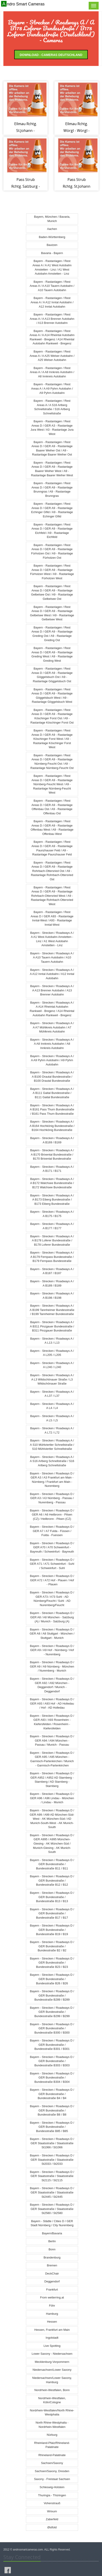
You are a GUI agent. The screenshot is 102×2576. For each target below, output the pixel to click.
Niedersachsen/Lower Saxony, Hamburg (52, 2380)
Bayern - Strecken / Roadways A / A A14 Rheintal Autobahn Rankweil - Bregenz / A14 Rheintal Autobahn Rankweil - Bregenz (52, 1009)
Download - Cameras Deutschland (51, 55)
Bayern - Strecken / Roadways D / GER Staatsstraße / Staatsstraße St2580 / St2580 (52, 2209)
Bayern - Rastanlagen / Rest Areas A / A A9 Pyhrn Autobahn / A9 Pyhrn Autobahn (52, 388)
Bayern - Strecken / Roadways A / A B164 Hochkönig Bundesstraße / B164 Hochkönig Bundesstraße (52, 1126)
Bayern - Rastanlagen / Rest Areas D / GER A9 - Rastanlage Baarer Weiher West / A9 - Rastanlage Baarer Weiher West (52, 469)
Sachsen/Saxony (52, 2463)
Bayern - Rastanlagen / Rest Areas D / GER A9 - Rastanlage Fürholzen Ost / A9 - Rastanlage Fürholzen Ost (52, 551)
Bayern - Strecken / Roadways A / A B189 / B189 (52, 1283)
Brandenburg (52, 2257)
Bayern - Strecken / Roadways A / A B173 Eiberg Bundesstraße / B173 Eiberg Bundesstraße (52, 1199)
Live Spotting (52, 2345)
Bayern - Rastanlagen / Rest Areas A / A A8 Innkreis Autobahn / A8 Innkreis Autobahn (52, 372)
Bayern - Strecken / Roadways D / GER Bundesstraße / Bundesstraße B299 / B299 (52, 2012)
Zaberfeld (52, 2519)
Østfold (52, 2527)
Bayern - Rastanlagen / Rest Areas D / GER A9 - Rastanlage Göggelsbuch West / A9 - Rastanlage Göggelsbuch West (51, 696)
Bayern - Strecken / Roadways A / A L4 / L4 (52, 1406)
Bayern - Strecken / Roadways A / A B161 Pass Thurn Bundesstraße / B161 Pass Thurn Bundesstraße (52, 1109)
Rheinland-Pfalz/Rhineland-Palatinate (52, 2445)
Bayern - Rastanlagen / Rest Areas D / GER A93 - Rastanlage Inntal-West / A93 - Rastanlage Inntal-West (52, 918)
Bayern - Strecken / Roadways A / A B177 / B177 (52, 1226)
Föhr (52, 2305)
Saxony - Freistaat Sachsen (52, 2479)
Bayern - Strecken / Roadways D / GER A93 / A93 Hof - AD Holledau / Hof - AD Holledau (52, 1703)
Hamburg (52, 2313)
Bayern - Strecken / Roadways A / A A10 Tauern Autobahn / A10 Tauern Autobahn (52, 957)
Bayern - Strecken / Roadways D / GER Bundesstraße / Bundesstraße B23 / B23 (52, 1963)
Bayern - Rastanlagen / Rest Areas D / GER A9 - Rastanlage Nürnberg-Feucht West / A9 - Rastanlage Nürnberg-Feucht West (51, 784)
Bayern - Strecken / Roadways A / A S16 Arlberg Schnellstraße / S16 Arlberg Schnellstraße (52, 1461)
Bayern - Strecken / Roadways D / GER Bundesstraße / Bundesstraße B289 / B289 (52, 1995)
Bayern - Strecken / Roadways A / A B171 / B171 (52, 1169)
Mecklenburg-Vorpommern (52, 2361)
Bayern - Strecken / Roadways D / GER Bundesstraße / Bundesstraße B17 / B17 (52, 1913)
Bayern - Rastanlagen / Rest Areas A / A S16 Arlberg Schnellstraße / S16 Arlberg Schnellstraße (52, 407)
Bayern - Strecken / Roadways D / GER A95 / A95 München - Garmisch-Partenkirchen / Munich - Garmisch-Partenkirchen (52, 1759)
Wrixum (52, 2511)
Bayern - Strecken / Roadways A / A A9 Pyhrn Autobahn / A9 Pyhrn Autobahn (52, 1060)
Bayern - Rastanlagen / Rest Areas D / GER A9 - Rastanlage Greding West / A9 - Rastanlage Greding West (52, 654)
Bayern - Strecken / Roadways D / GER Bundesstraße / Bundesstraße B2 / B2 (52, 1946)
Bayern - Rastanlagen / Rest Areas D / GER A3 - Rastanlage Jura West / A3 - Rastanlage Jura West (52, 428)
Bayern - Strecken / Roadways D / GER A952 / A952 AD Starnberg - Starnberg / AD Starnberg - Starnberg (52, 1780)
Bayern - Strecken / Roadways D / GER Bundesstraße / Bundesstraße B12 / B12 (52, 1880)
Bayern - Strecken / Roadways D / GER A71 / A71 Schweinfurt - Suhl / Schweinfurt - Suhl (52, 1564)
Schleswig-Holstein (52, 2487)
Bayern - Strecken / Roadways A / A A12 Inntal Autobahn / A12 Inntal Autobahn (52, 974)
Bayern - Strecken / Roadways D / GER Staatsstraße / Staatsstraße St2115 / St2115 (52, 2176)
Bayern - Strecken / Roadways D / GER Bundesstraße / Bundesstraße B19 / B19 (52, 1930)
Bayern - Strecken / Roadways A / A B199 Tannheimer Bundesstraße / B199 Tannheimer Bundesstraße (52, 1310)
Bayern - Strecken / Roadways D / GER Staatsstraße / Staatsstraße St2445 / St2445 (52, 2192)
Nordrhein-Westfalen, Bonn (52, 2390)
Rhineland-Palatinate (52, 2455)
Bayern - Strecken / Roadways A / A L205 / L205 (52, 1353)
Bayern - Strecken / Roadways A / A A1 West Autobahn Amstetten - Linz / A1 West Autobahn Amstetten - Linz (52, 939)
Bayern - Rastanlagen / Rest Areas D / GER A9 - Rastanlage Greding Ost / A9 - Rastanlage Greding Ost (51, 634)
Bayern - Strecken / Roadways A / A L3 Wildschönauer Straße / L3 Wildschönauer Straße (52, 1379)
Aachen (52, 229)
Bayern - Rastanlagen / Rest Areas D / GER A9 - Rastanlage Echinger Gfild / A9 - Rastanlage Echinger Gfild (52, 510)
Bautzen (52, 245)
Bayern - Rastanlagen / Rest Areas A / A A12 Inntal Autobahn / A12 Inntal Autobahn (51, 302)
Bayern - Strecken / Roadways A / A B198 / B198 (52, 1295)
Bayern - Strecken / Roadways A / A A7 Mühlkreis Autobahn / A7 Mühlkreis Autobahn (52, 1027)
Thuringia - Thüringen (52, 2495)
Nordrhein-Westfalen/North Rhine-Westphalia (52, 2412)
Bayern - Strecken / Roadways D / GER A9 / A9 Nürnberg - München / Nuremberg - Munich (52, 1666)
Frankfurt (52, 2289)
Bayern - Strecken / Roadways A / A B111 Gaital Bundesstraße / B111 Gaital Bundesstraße (52, 1093)
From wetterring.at (52, 2297)
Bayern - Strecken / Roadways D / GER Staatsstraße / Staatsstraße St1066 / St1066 (52, 2143)
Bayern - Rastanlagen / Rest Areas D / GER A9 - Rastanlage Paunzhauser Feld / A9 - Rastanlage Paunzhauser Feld (51, 848)
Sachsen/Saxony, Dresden (52, 2471)
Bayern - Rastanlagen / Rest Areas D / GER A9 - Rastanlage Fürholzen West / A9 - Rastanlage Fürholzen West (52, 572)
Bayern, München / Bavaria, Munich (52, 219)
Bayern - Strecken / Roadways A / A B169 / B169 (52, 1140)
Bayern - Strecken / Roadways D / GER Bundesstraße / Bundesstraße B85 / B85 (52, 2127)
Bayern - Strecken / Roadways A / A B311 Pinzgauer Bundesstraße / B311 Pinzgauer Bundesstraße (52, 1326)
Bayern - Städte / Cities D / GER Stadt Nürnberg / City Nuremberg (51, 2223)
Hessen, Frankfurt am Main (52, 2329)
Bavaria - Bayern (52, 253)
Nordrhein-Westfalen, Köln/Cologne (52, 2400)
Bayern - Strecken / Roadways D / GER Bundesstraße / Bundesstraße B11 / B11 (52, 1864)
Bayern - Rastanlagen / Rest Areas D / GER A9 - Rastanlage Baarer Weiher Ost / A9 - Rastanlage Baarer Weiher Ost (51, 448)
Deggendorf (52, 2281)
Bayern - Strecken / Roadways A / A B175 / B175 (52, 1214)
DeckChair (52, 2273)
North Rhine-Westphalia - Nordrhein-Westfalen (52, 2425)
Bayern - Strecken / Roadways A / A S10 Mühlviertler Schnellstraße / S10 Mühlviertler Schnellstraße (52, 1444)
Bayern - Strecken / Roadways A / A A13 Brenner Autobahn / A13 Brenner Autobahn (52, 990)
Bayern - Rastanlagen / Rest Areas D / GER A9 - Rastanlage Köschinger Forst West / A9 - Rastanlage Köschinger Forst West (51, 739)
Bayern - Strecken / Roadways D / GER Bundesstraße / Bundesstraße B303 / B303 (52, 2061)
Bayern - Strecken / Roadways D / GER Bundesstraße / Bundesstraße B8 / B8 (52, 2110)
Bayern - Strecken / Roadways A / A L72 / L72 (52, 1430)
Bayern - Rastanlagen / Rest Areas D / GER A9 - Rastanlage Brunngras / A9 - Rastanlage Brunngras (51, 489)
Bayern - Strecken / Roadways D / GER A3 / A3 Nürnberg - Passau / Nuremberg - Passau (52, 1498)
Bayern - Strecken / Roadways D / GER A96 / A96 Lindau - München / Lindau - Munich (52, 1798)
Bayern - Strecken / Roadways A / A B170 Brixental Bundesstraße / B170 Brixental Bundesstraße (52, 1154)
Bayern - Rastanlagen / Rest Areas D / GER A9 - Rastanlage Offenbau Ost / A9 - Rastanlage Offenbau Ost (51, 807)
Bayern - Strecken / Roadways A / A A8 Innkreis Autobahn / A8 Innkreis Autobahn (52, 1044)
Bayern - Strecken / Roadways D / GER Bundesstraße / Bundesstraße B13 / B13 (52, 1897)
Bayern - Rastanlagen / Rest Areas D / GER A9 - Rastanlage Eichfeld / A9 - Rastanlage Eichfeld (51, 531)
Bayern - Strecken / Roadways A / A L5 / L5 (52, 1418)
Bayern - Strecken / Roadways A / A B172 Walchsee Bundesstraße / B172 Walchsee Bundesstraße (52, 1183)
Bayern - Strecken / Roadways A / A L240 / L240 (52, 1365)
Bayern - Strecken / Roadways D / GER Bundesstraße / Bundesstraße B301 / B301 (52, 2045)
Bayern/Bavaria (52, 2233)
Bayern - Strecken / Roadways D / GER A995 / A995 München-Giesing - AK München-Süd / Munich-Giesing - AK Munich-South (52, 1843)
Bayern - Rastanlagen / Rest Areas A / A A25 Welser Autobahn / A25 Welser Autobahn (52, 356)
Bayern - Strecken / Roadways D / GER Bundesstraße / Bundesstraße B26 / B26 (52, 1979)
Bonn (52, 2249)
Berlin (52, 2241)
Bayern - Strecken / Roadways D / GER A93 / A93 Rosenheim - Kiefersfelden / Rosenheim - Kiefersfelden (52, 1722)
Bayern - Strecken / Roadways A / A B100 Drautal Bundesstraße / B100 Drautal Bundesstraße (52, 1076)
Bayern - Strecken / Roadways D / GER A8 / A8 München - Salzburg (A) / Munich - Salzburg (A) (52, 1617)
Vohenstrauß (52, 2503)
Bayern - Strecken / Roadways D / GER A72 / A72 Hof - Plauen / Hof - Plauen (52, 1580)
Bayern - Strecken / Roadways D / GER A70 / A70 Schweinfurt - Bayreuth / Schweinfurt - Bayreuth (52, 1547)
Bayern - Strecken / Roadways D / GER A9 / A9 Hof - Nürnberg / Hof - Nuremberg (52, 1650)
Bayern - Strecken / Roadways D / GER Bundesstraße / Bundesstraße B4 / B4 (52, 2094)
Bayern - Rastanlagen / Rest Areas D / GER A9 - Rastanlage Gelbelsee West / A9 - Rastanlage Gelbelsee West (52, 613)
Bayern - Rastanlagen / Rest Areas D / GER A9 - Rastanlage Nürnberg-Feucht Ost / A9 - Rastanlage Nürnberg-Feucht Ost (52, 762)
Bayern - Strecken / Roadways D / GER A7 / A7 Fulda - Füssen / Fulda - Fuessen (52, 1531)
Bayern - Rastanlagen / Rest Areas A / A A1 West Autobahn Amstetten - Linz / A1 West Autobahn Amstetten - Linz (52, 267)
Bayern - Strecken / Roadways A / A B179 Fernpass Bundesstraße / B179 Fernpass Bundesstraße (52, 1257)
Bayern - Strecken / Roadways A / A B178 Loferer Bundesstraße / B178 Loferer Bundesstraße (52, 1240)
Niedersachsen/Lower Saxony (52, 2369)
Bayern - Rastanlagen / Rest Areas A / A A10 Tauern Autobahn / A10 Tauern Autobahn (52, 286)
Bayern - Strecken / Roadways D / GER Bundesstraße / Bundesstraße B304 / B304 (52, 2077)
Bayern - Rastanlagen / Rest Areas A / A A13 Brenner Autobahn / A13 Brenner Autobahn (52, 319)
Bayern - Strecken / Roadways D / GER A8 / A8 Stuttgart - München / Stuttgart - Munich (52, 1633)
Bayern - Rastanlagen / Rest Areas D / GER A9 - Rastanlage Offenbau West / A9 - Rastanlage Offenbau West (52, 828)
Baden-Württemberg (52, 237)
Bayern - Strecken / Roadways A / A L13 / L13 (52, 1341)
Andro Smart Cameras (23, 4)
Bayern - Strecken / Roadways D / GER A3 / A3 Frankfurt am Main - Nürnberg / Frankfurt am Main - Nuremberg (52, 1480)
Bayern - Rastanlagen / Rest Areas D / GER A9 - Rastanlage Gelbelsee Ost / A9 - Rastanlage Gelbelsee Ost (52, 592)
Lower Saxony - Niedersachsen (52, 2353)
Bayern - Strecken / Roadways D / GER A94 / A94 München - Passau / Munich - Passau (52, 1740)
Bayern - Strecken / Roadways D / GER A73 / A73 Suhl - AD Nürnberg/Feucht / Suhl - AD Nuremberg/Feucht (52, 1599)
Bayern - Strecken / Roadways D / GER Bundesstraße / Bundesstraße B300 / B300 (52, 2028)
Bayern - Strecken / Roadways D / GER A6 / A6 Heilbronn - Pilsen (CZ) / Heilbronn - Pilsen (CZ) (52, 1514)
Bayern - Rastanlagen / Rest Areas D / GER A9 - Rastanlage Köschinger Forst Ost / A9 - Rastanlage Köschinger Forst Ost (52, 716)
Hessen (52, 2321)
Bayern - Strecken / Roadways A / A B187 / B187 (52, 1271)
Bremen (52, 2265)
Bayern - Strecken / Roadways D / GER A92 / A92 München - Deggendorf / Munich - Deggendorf (52, 1685)
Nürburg (52, 2434)
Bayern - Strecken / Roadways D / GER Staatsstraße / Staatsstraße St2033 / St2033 (52, 2159)
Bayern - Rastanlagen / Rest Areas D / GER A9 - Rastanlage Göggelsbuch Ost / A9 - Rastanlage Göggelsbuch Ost (51, 675)
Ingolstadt (52, 2337)
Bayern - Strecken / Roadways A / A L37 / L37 (52, 1394)
